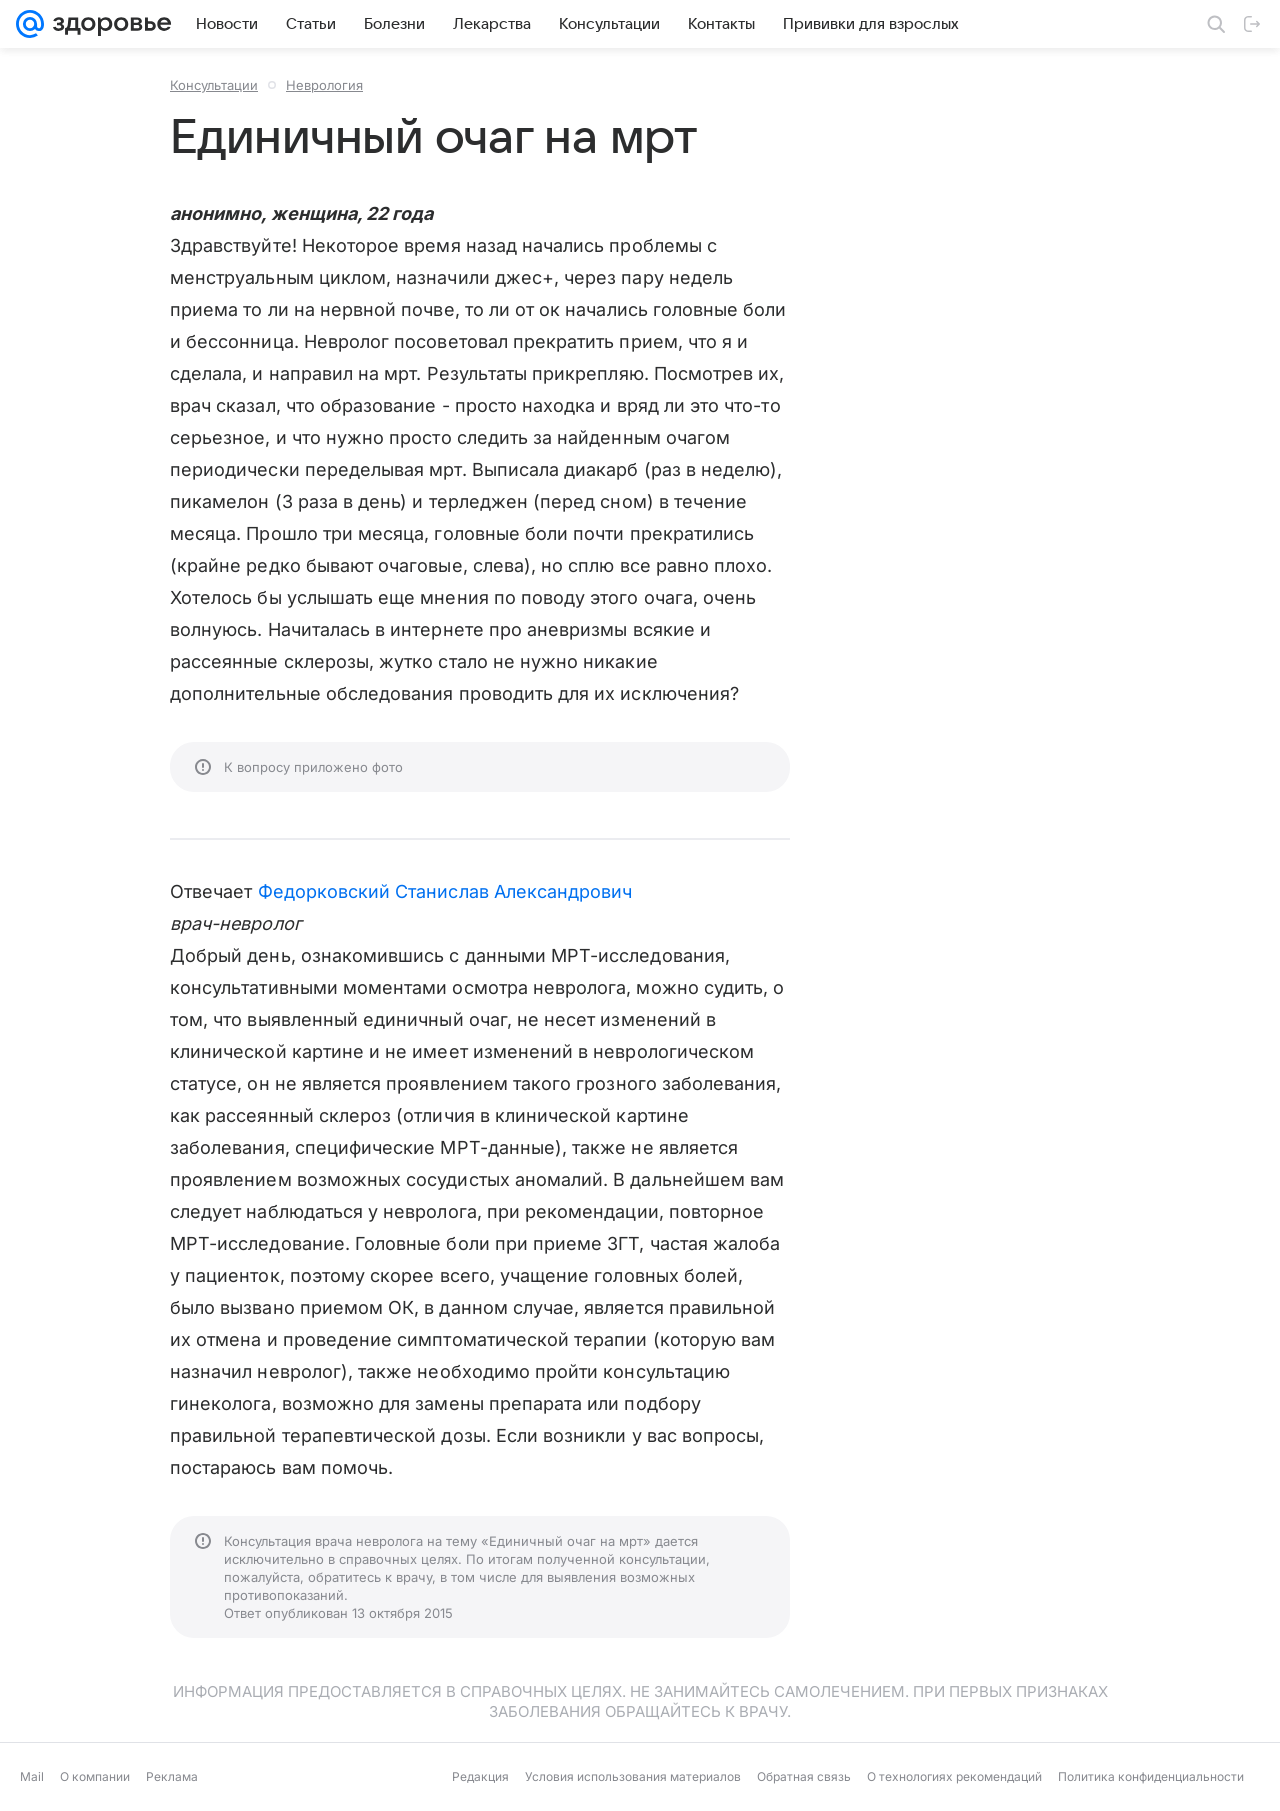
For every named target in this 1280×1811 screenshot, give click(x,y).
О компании (95, 1776)
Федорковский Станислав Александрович (445, 891)
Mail (32, 1776)
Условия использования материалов (633, 1776)
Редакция (480, 1776)
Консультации (214, 85)
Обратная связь (804, 1776)
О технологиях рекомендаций (954, 1776)
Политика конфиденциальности (1151, 1776)
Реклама (172, 1776)
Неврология (324, 85)
